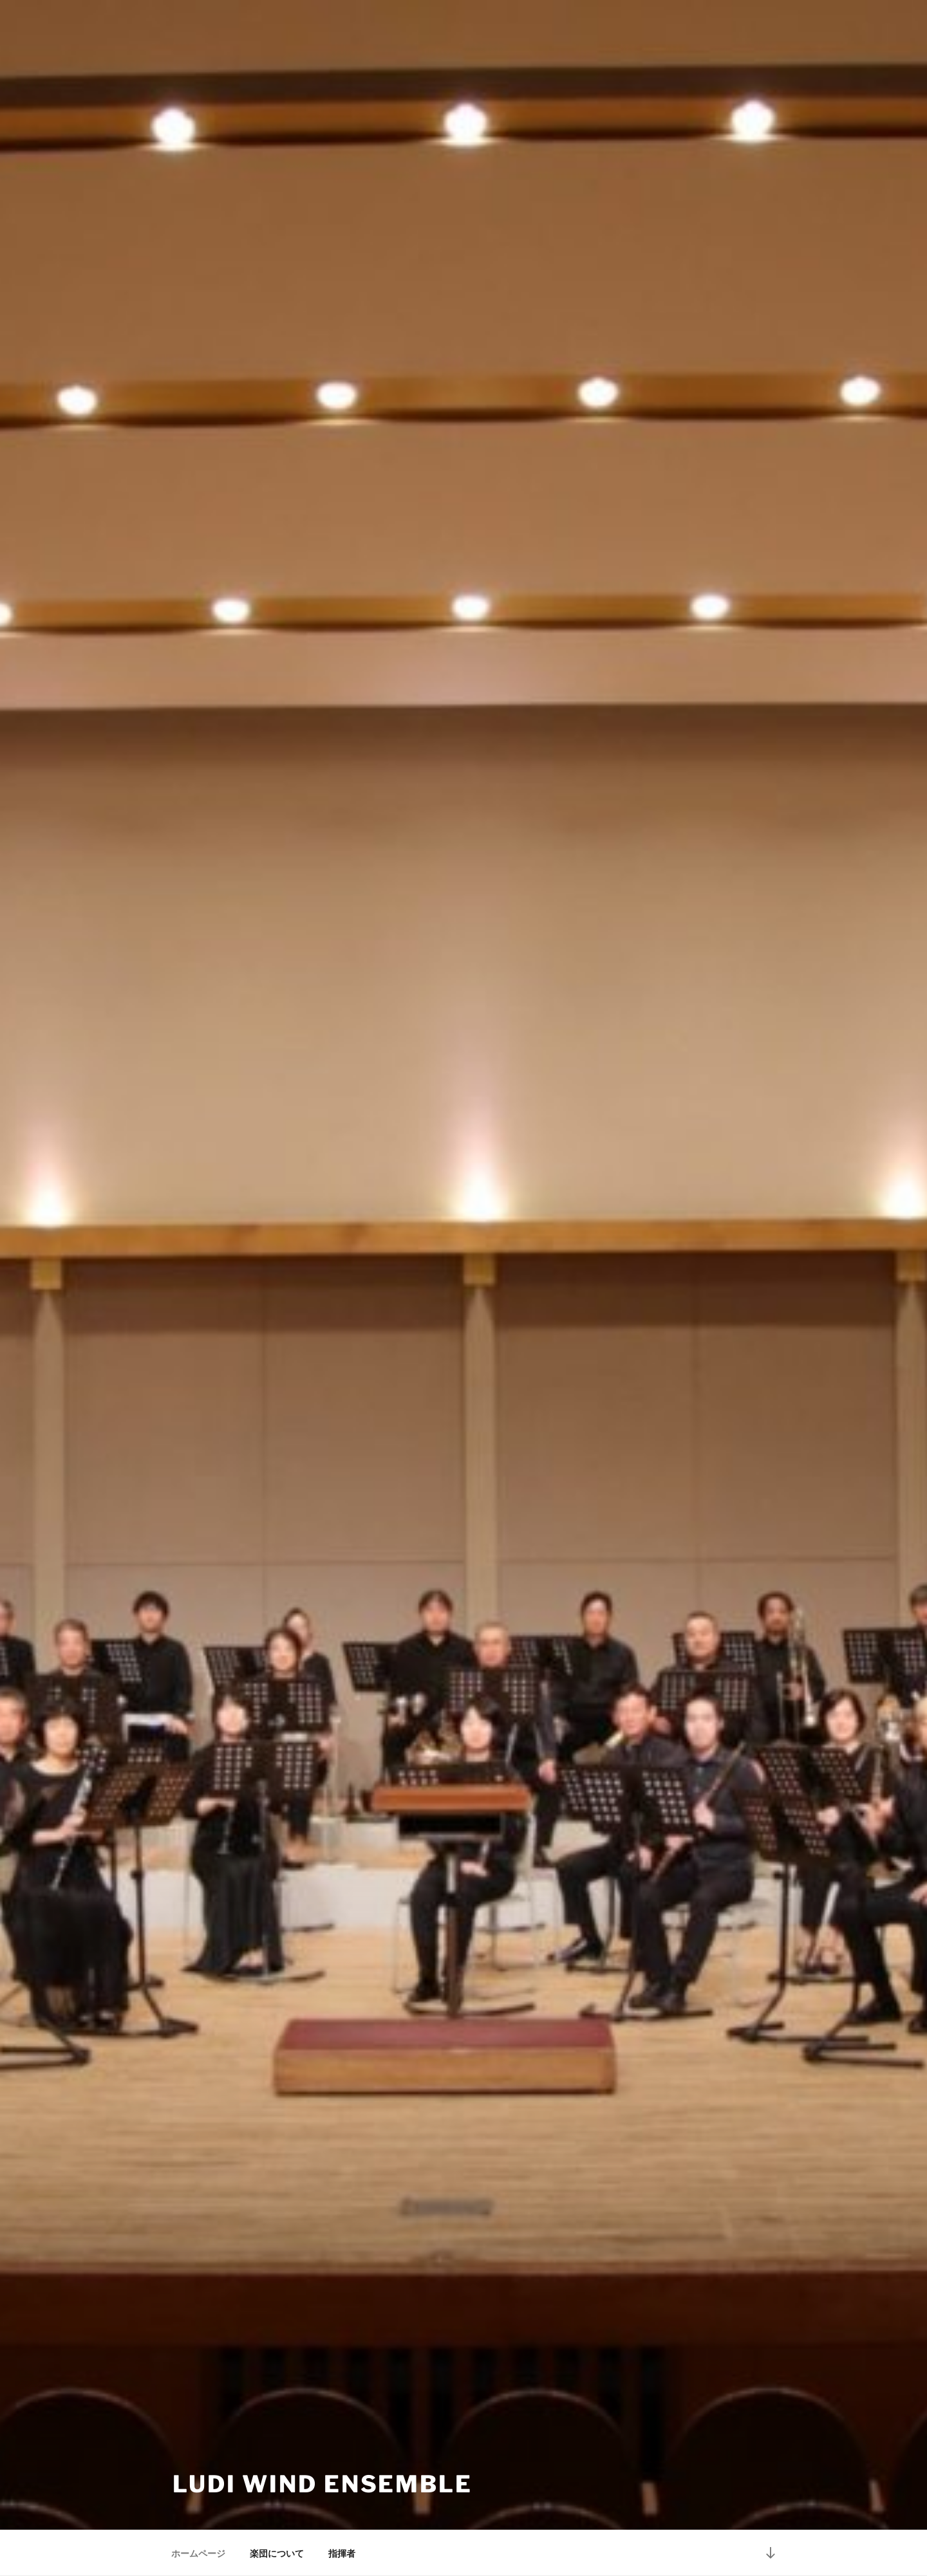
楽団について (277, 2553)
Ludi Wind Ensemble (323, 2484)
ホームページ (198, 2553)
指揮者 (341, 2553)
